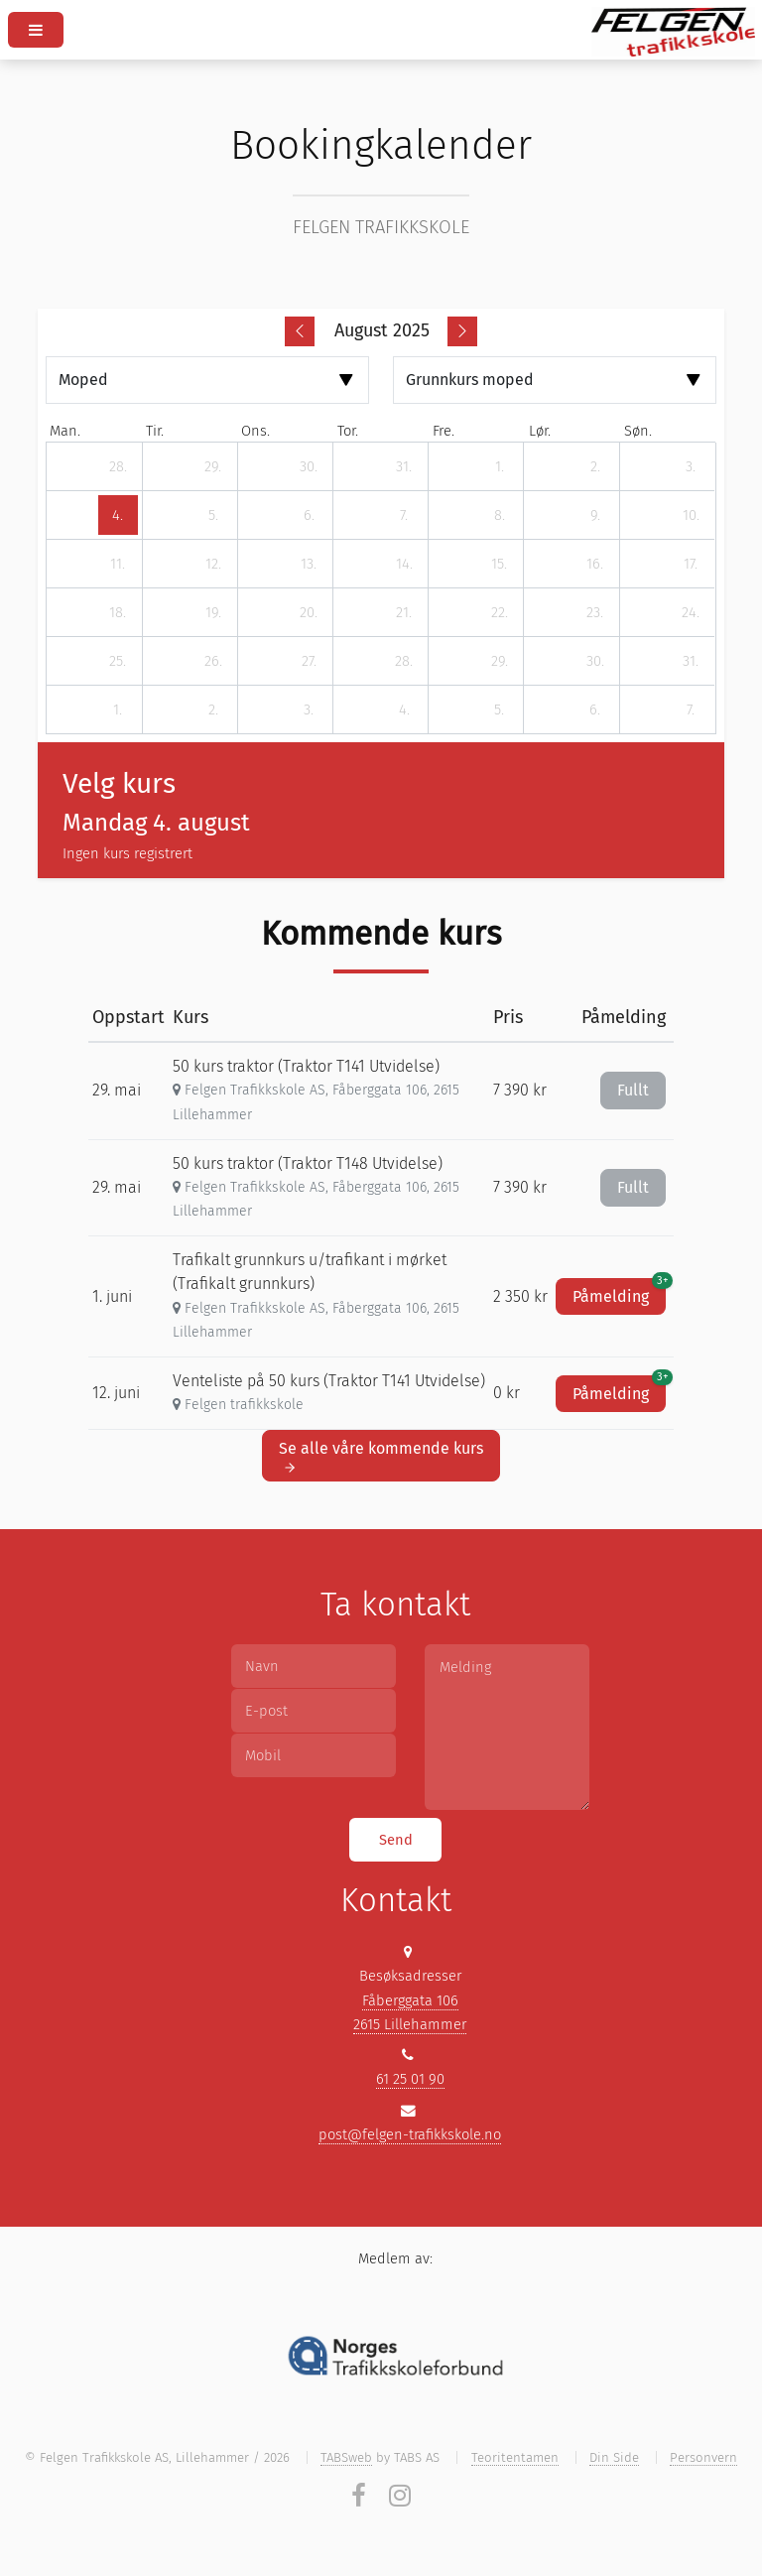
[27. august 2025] (308, 661)
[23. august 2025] (595, 612)
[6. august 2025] (308, 515)
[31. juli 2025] (404, 466)
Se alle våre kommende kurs (381, 1457)
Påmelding (619, 1292)
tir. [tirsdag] (155, 431)
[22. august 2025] (499, 612)
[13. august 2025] (308, 563)
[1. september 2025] (118, 709)
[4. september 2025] (404, 709)
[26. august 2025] (213, 661)
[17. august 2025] (690, 563)
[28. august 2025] (404, 661)
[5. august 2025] (213, 515)
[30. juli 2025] (308, 466)
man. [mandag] (65, 431)
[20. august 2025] (308, 612)
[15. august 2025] (499, 563)
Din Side (614, 2457)
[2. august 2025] (595, 466)
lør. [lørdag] (540, 431)
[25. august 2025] (118, 661)
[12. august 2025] (213, 563)
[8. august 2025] (499, 515)
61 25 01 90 (410, 2079)
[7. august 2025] (404, 515)
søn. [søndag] (638, 431)
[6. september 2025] (595, 709)
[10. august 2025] (690, 515)
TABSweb (346, 2457)
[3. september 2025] (308, 709)
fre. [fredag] (443, 431)
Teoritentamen (515, 2457)
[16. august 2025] (595, 563)
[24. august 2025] (690, 612)
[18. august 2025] (118, 612)
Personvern (703, 2457)
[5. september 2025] (499, 709)
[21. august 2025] (404, 612)
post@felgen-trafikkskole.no (409, 2134)
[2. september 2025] (213, 709)
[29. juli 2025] (213, 466)
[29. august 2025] (499, 661)
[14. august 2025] (404, 563)
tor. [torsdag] (347, 431)
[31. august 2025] (690, 661)
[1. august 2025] (499, 466)
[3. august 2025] (690, 466)
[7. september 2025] (690, 709)
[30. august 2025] (595, 661)
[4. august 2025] (118, 515)
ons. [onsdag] (255, 431)
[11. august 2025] (118, 563)
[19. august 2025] (213, 612)
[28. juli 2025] (118, 466)
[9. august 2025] (595, 515)
